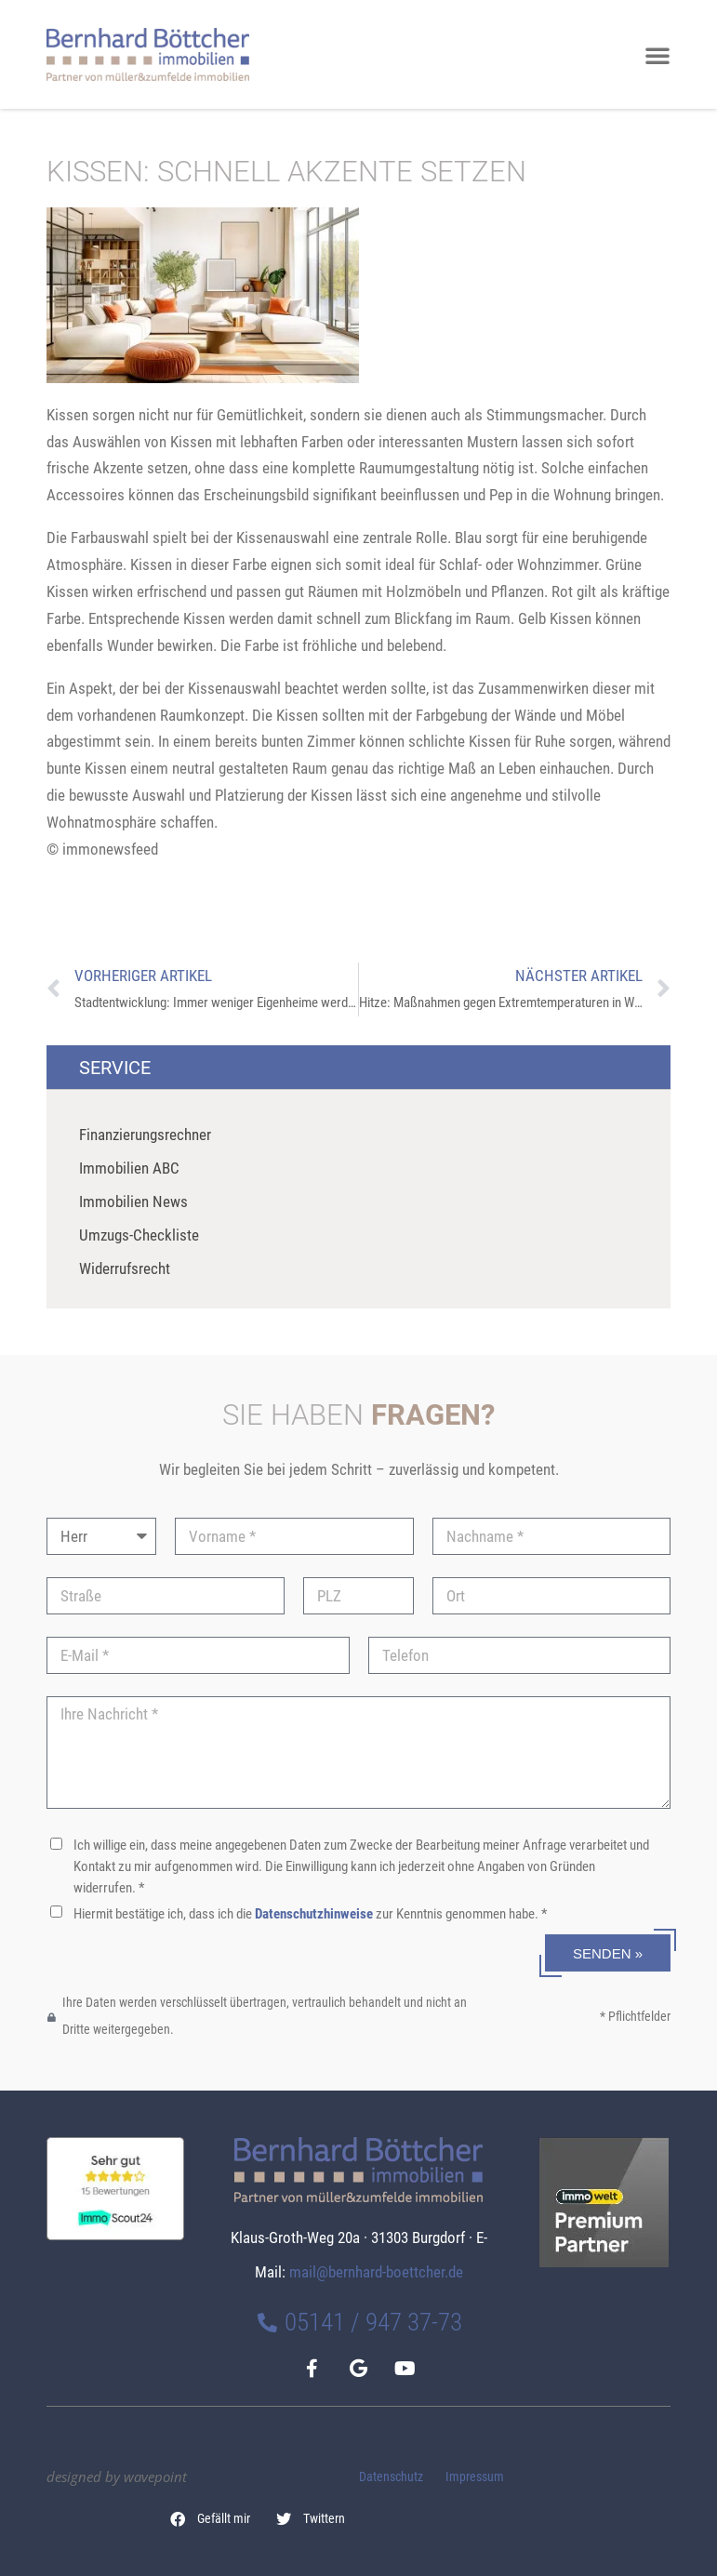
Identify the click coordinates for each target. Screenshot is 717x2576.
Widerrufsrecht (124, 1268)
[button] (211, 2519)
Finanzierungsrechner (145, 1134)
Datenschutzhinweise (314, 1913)
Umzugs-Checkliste (139, 1235)
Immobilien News (133, 1201)
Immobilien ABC (129, 1168)
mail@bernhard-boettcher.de (376, 2272)
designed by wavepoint (116, 2476)
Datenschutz (391, 2477)
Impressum (474, 2477)
